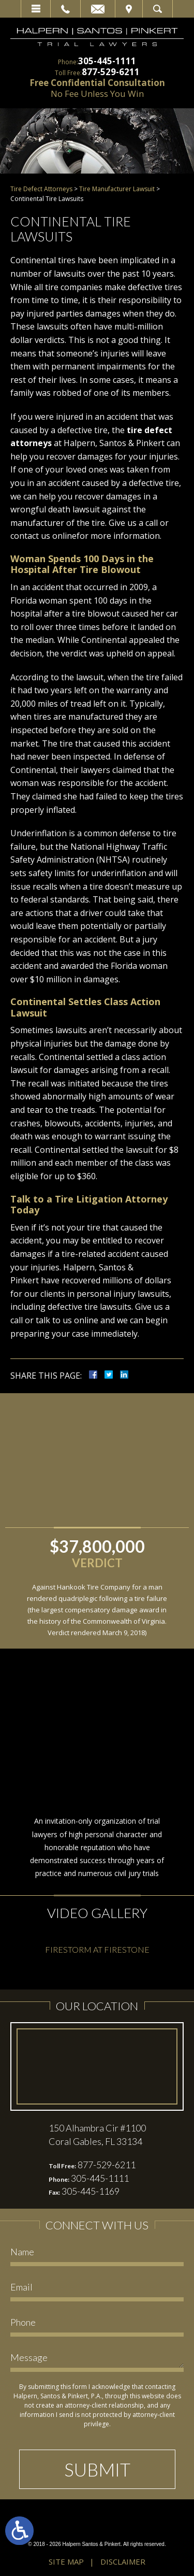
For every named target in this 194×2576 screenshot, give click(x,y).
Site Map (66, 2561)
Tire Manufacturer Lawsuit (117, 188)
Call (65, 9)
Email (98, 9)
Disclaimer (122, 2561)
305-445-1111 (107, 61)
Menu (35, 9)
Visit (128, 9)
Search (157, 9)
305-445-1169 (91, 2191)
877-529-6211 (111, 72)
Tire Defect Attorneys (41, 188)
